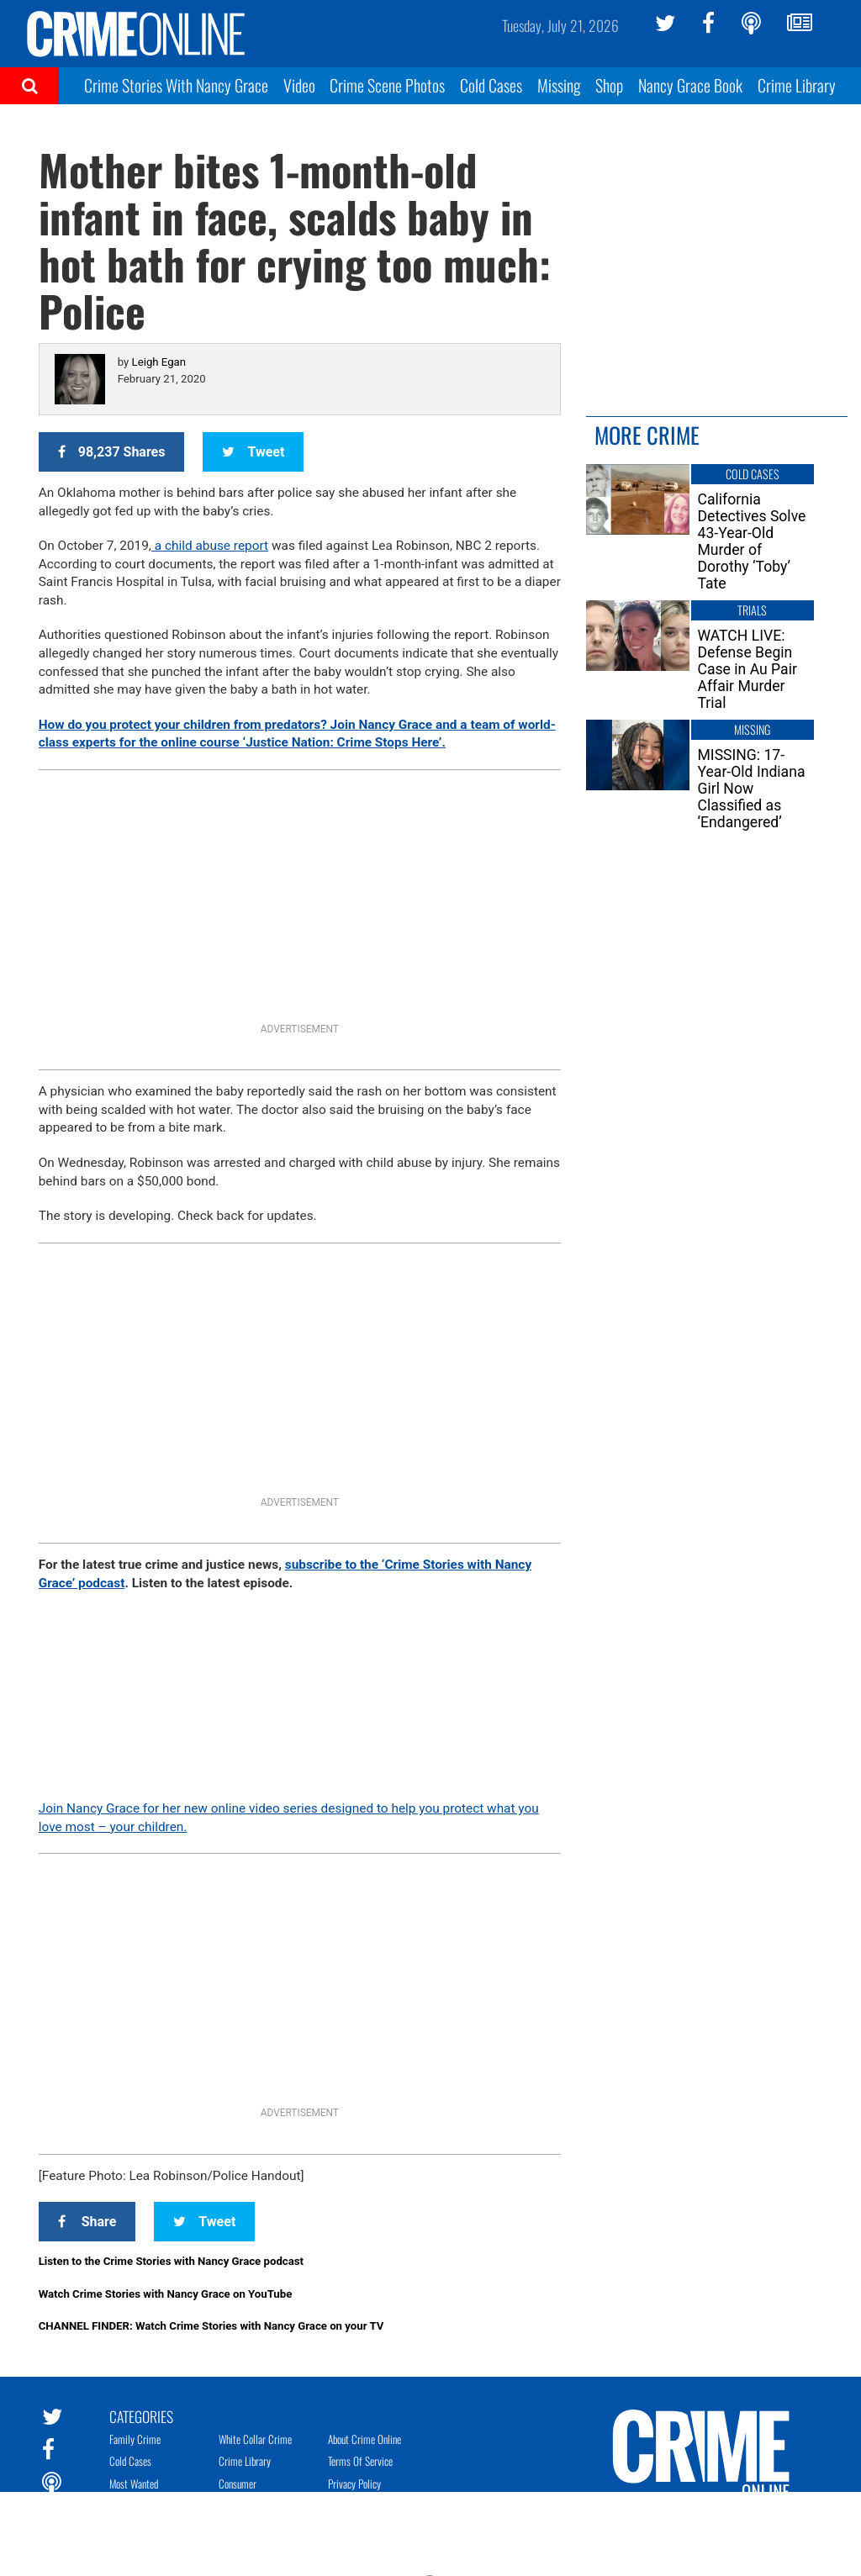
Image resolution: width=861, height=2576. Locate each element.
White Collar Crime (255, 2439)
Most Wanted (133, 2483)
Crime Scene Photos (387, 85)
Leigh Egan (159, 362)
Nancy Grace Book (690, 85)
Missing (559, 85)
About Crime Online (364, 2439)
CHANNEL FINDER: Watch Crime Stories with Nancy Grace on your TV (211, 2326)
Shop (609, 85)
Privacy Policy (354, 2483)
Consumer (237, 2483)
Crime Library (797, 85)
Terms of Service (360, 2460)
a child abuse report (209, 545)
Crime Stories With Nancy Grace (176, 85)
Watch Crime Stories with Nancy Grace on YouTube (166, 2294)
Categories (141, 2415)
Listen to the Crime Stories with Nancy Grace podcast (171, 2261)
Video (299, 85)
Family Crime (135, 2439)
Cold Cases (491, 85)
